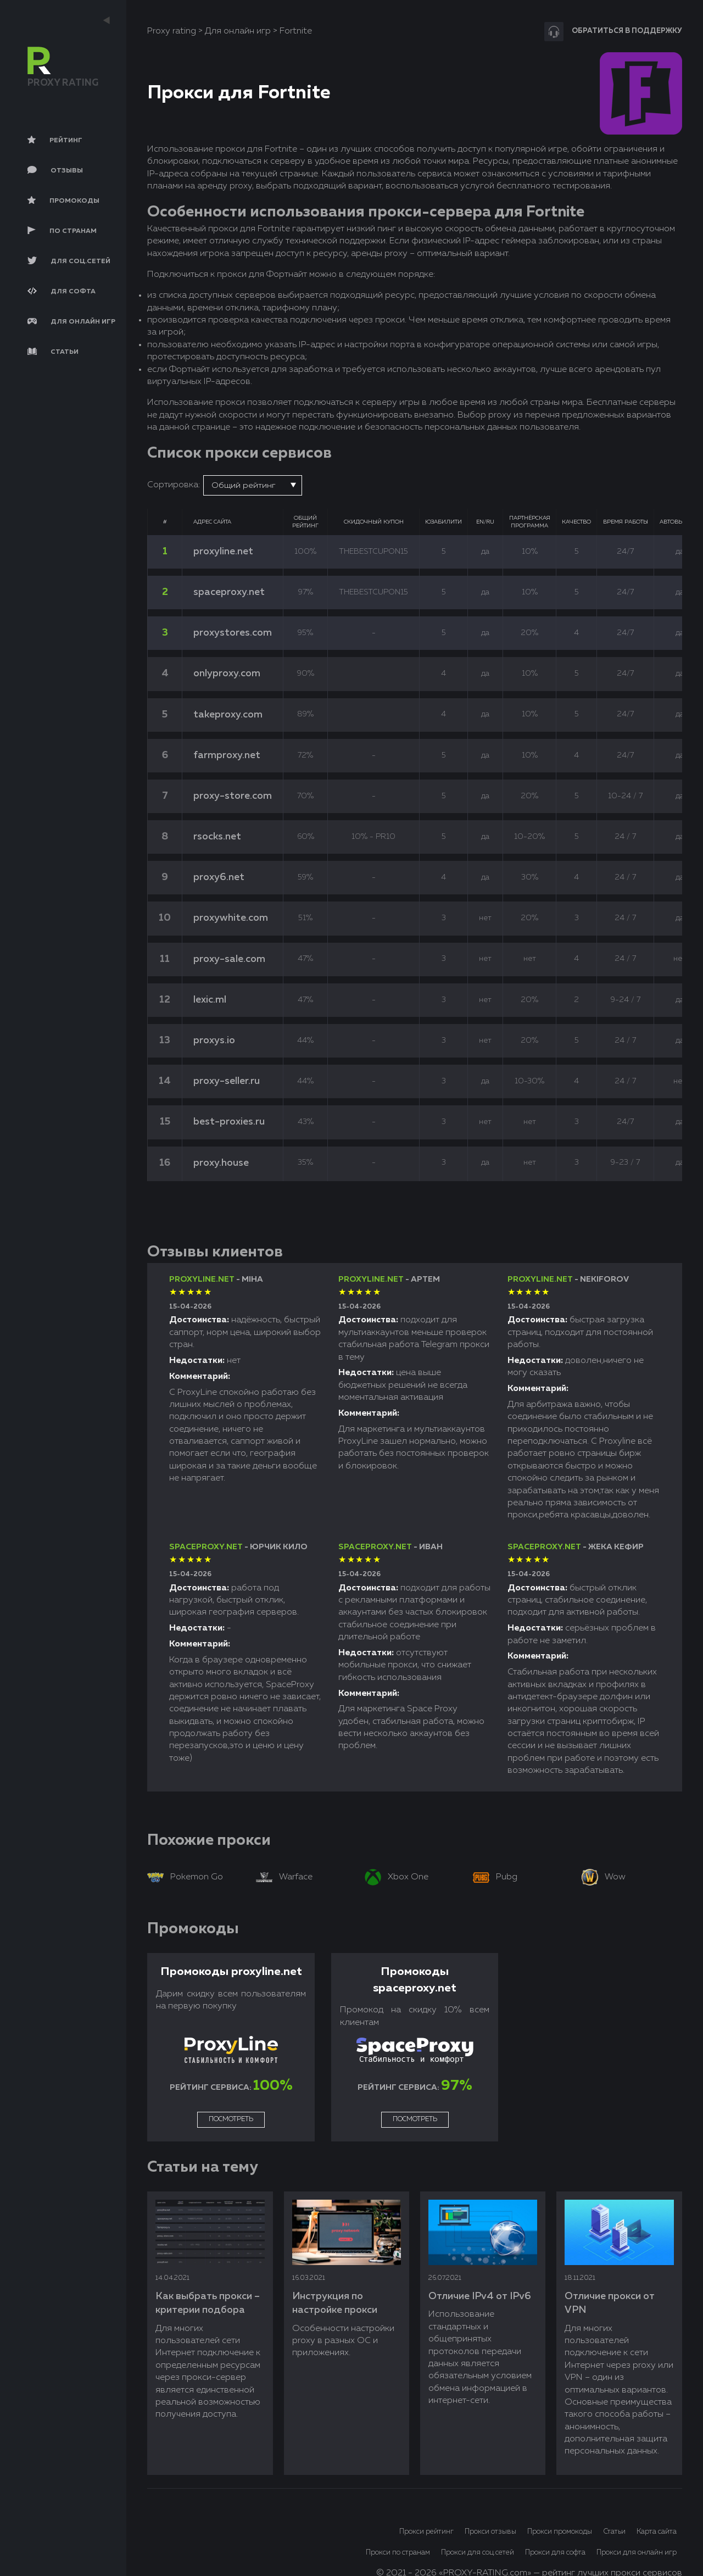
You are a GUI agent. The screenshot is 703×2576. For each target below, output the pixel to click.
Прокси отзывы (490, 2531)
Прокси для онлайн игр (636, 2552)
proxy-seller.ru (226, 1081)
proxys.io (214, 1040)
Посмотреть (231, 2119)
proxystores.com (232, 633)
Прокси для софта (555, 2552)
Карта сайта (657, 2531)
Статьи (614, 2531)
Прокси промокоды (559, 2531)
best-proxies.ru (229, 1122)
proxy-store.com (232, 796)
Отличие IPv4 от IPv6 (479, 2296)
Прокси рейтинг (426, 2531)
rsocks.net (217, 837)
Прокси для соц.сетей (477, 2552)
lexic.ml (209, 1000)
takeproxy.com (228, 715)
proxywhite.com (230, 918)
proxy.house (221, 1163)
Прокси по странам (398, 2552)
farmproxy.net (226, 755)
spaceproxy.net (229, 592)
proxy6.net (218, 877)
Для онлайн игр (238, 31)
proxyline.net (223, 552)
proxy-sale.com (229, 959)
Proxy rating (171, 31)
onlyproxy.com (226, 673)
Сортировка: (173, 485)
